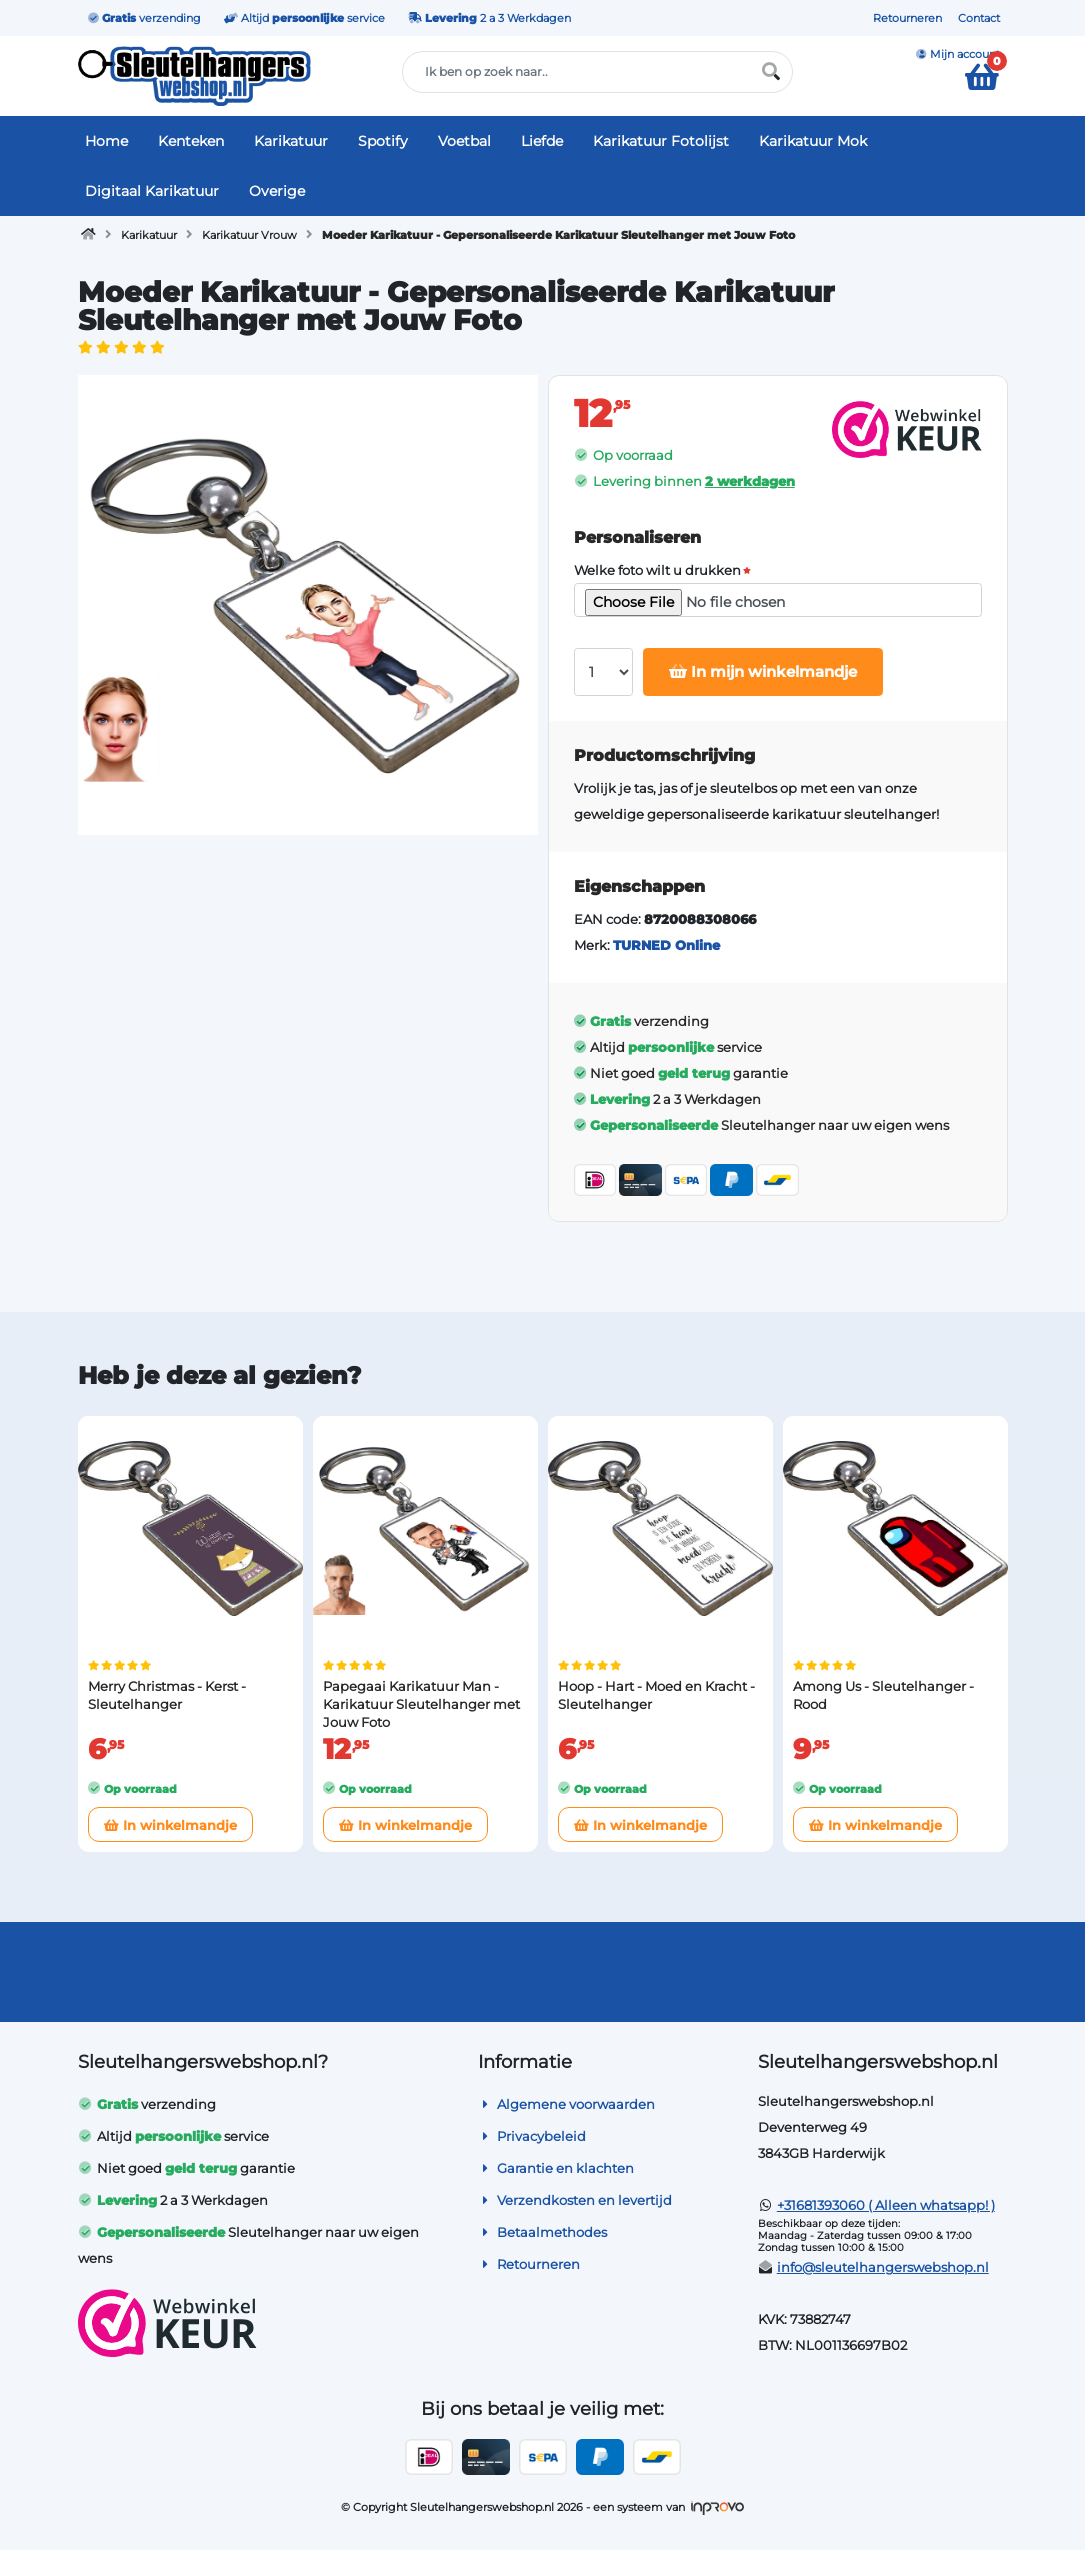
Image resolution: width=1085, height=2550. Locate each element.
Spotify (383, 141)
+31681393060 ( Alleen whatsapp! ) (886, 2205)
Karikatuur (291, 141)
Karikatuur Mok (813, 141)
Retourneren (907, 18)
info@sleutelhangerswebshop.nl (883, 2267)
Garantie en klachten (556, 2168)
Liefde (542, 141)
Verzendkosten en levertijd (575, 2200)
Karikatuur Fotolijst (661, 141)
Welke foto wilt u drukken (657, 570)
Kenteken (191, 141)
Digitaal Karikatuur (152, 191)
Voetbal (464, 141)
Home (106, 141)
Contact (979, 18)
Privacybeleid (532, 2136)
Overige (277, 191)
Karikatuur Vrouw (249, 235)
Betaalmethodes (542, 2232)
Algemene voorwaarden (566, 2104)
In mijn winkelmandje (763, 671)
